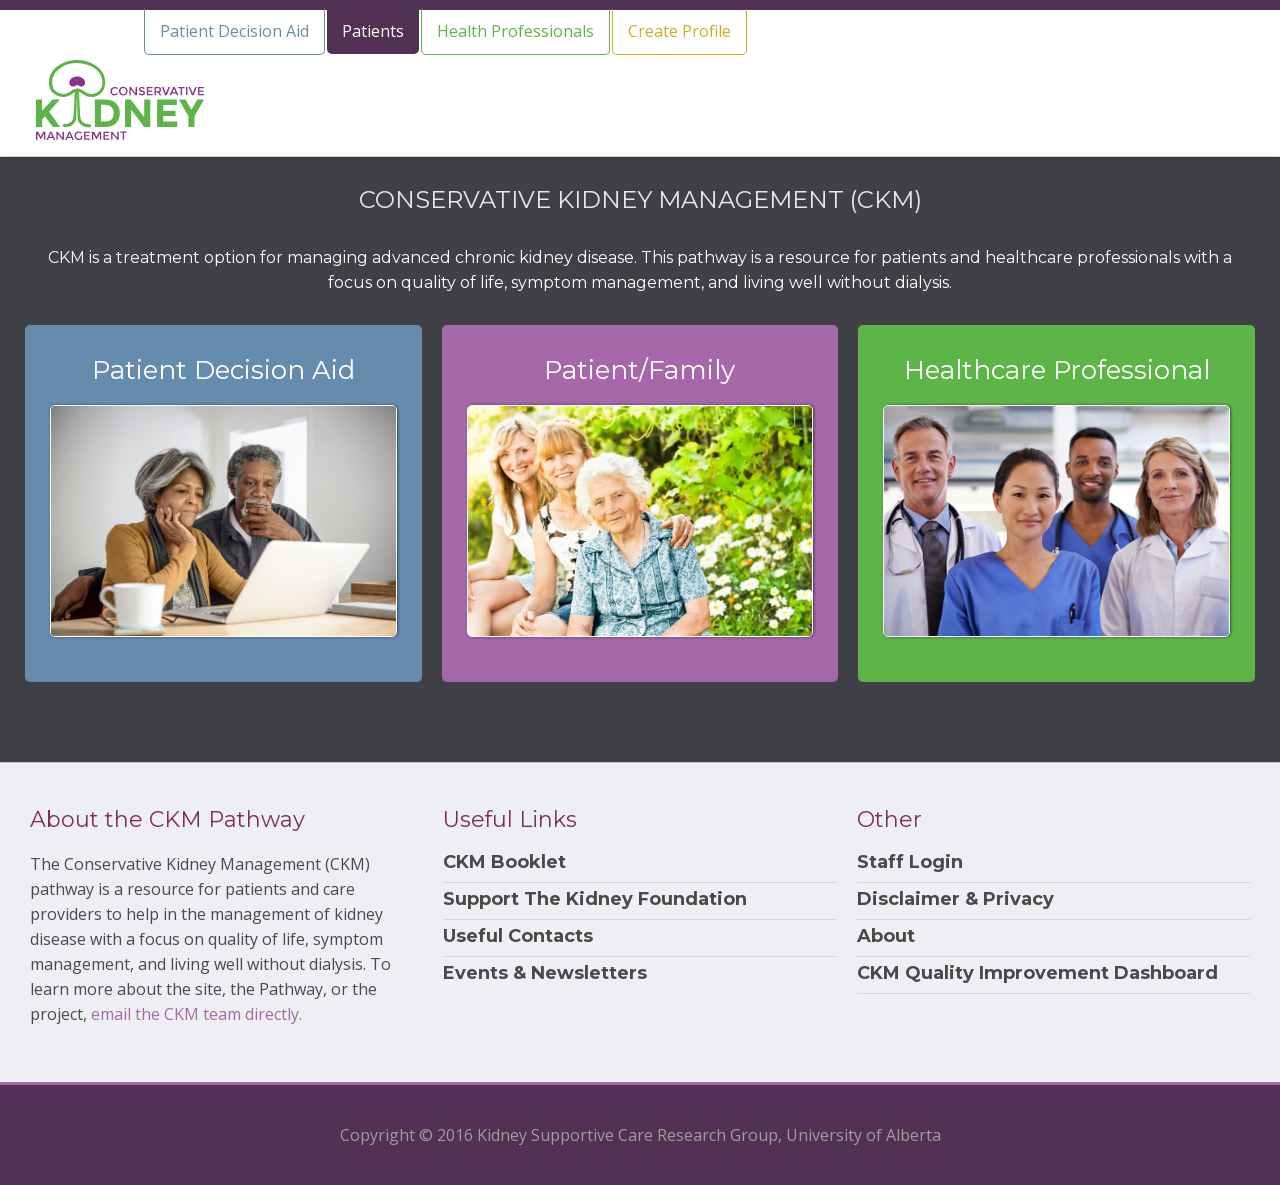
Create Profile (679, 31)
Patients (373, 31)
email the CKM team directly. (196, 1014)
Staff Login (910, 862)
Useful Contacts (518, 936)
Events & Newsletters (545, 973)
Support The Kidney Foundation (595, 899)
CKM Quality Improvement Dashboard (1037, 973)
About (886, 936)
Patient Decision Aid (234, 31)
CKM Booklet (504, 862)
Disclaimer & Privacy (955, 899)
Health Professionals (515, 31)
